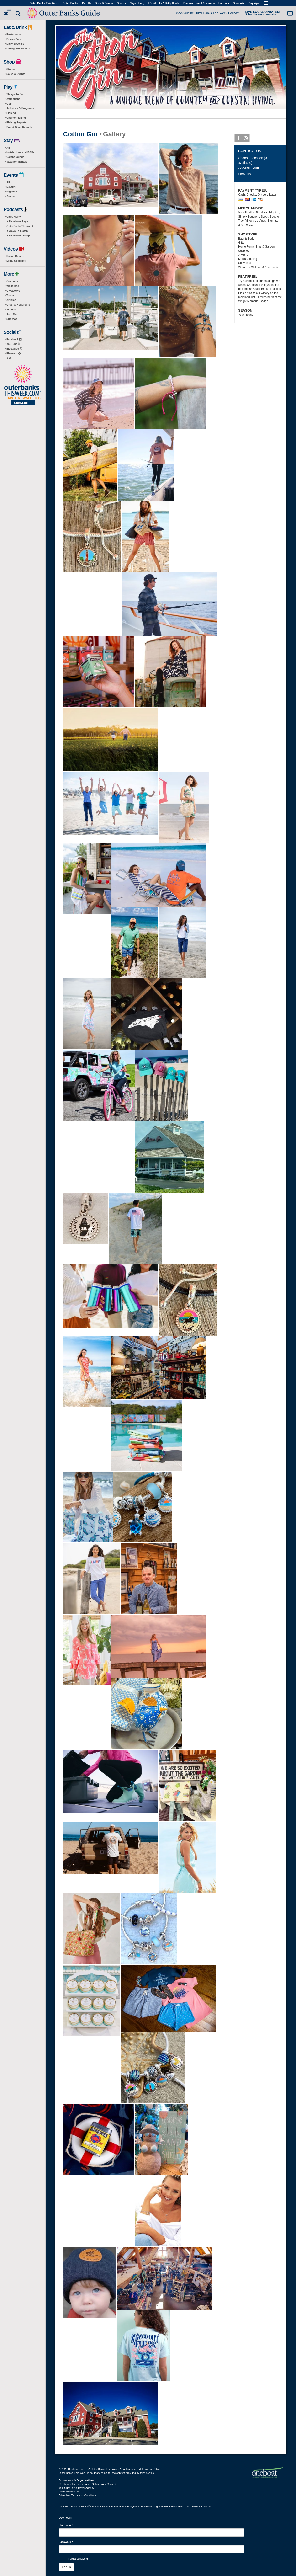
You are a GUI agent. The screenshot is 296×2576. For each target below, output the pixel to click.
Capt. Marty (13, 216)
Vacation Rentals (16, 161)
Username (66, 2525)
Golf (9, 103)
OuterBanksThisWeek (20, 226)
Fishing (11, 113)
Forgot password (78, 2558)
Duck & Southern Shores (110, 3)
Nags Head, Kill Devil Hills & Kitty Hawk (154, 3)
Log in (66, 2567)
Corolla (86, 3)
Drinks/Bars (13, 39)
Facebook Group (19, 235)
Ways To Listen (18, 230)
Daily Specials (15, 43)
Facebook (13, 339)
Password (66, 2541)
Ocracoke (239, 3)
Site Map (11, 318)
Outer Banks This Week (44, 3)
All (8, 147)
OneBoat (84, 2506)
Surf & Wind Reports (19, 127)
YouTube (13, 343)
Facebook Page (18, 221)
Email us (244, 174)
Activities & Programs (20, 108)
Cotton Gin (80, 134)
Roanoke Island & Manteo (199, 3)
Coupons (12, 281)
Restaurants (14, 34)
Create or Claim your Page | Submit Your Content (87, 2484)
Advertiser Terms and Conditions (78, 2495)
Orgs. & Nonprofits (18, 304)
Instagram (14, 348)
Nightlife (11, 191)
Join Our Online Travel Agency (76, 2487)
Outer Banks (70, 3)
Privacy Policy (151, 2469)
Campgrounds (15, 156)
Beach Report (15, 256)
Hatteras (223, 3)
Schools (11, 309)
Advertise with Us (69, 2491)
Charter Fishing (16, 117)
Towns (10, 295)
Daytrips (253, 3)
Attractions (13, 98)
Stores (10, 69)
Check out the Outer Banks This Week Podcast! (207, 13)
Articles (11, 300)
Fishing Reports (16, 122)
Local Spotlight (15, 260)
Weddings (12, 285)
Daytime (11, 186)
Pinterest (13, 353)
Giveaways (13, 290)
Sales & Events (15, 73)
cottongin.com (248, 167)
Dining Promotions (18, 48)
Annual (10, 196)
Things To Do (14, 94)
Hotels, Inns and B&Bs (20, 152)
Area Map (12, 314)
